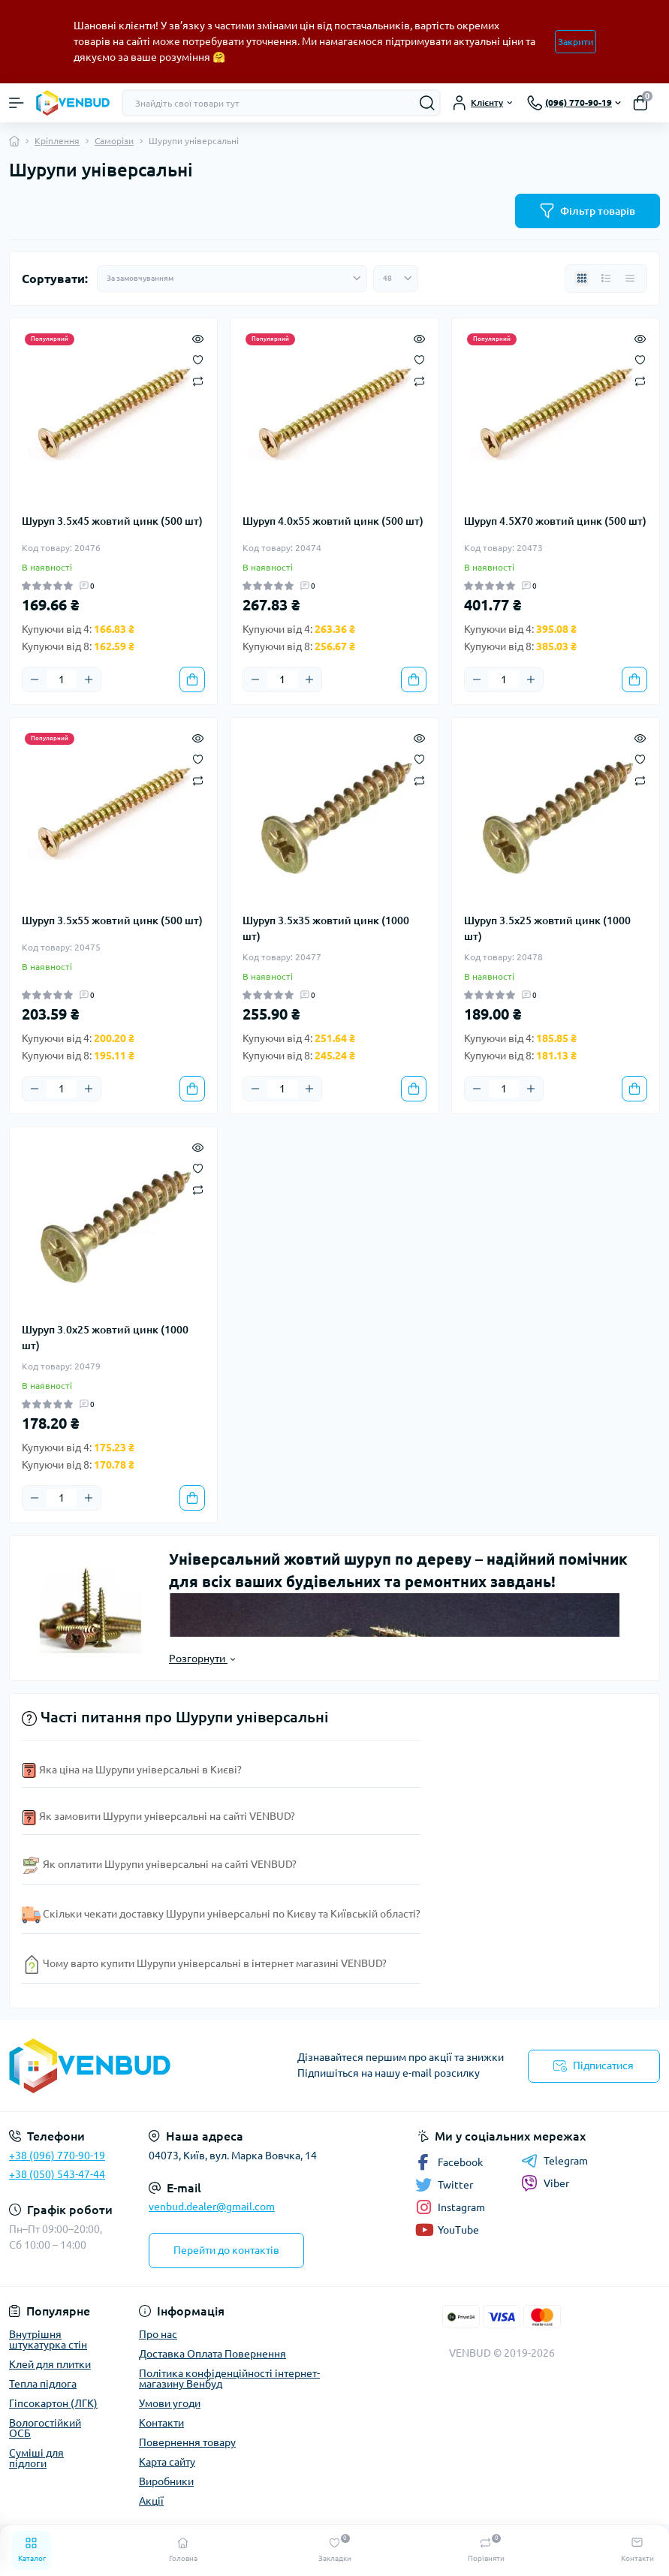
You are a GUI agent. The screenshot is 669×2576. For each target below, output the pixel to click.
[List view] (605, 278)
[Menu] (16, 103)
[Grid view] (581, 278)
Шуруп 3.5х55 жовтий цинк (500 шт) (112, 920)
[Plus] (89, 679)
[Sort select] (232, 278)
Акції (151, 2501)
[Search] (427, 102)
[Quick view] (197, 338)
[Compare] (197, 380)
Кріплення (57, 141)
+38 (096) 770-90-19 (57, 2156)
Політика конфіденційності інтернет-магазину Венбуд (229, 2378)
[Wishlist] (197, 359)
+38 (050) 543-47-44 (57, 2174)
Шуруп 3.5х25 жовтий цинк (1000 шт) (547, 928)
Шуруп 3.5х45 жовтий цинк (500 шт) (112, 521)
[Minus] (35, 679)
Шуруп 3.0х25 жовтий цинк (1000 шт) (105, 1337)
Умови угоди (169, 2403)
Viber (545, 2183)
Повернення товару (187, 2442)
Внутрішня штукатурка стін (48, 2339)
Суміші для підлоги (36, 2458)
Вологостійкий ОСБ (45, 2428)
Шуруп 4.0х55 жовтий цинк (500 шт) (333, 521)
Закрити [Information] (575, 42)
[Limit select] (395, 278)
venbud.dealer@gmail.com (212, 2207)
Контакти (161, 2423)
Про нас (158, 2334)
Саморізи (114, 141)
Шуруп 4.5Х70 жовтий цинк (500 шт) (555, 521)
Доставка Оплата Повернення (212, 2354)
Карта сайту (167, 2462)
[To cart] (192, 679)
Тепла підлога (43, 2384)
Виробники (166, 2481)
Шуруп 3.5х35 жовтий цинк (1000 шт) (326, 928)
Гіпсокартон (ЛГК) (53, 2403)
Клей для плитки (50, 2364)
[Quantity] (62, 679)
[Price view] (629, 278)
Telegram (554, 2161)
